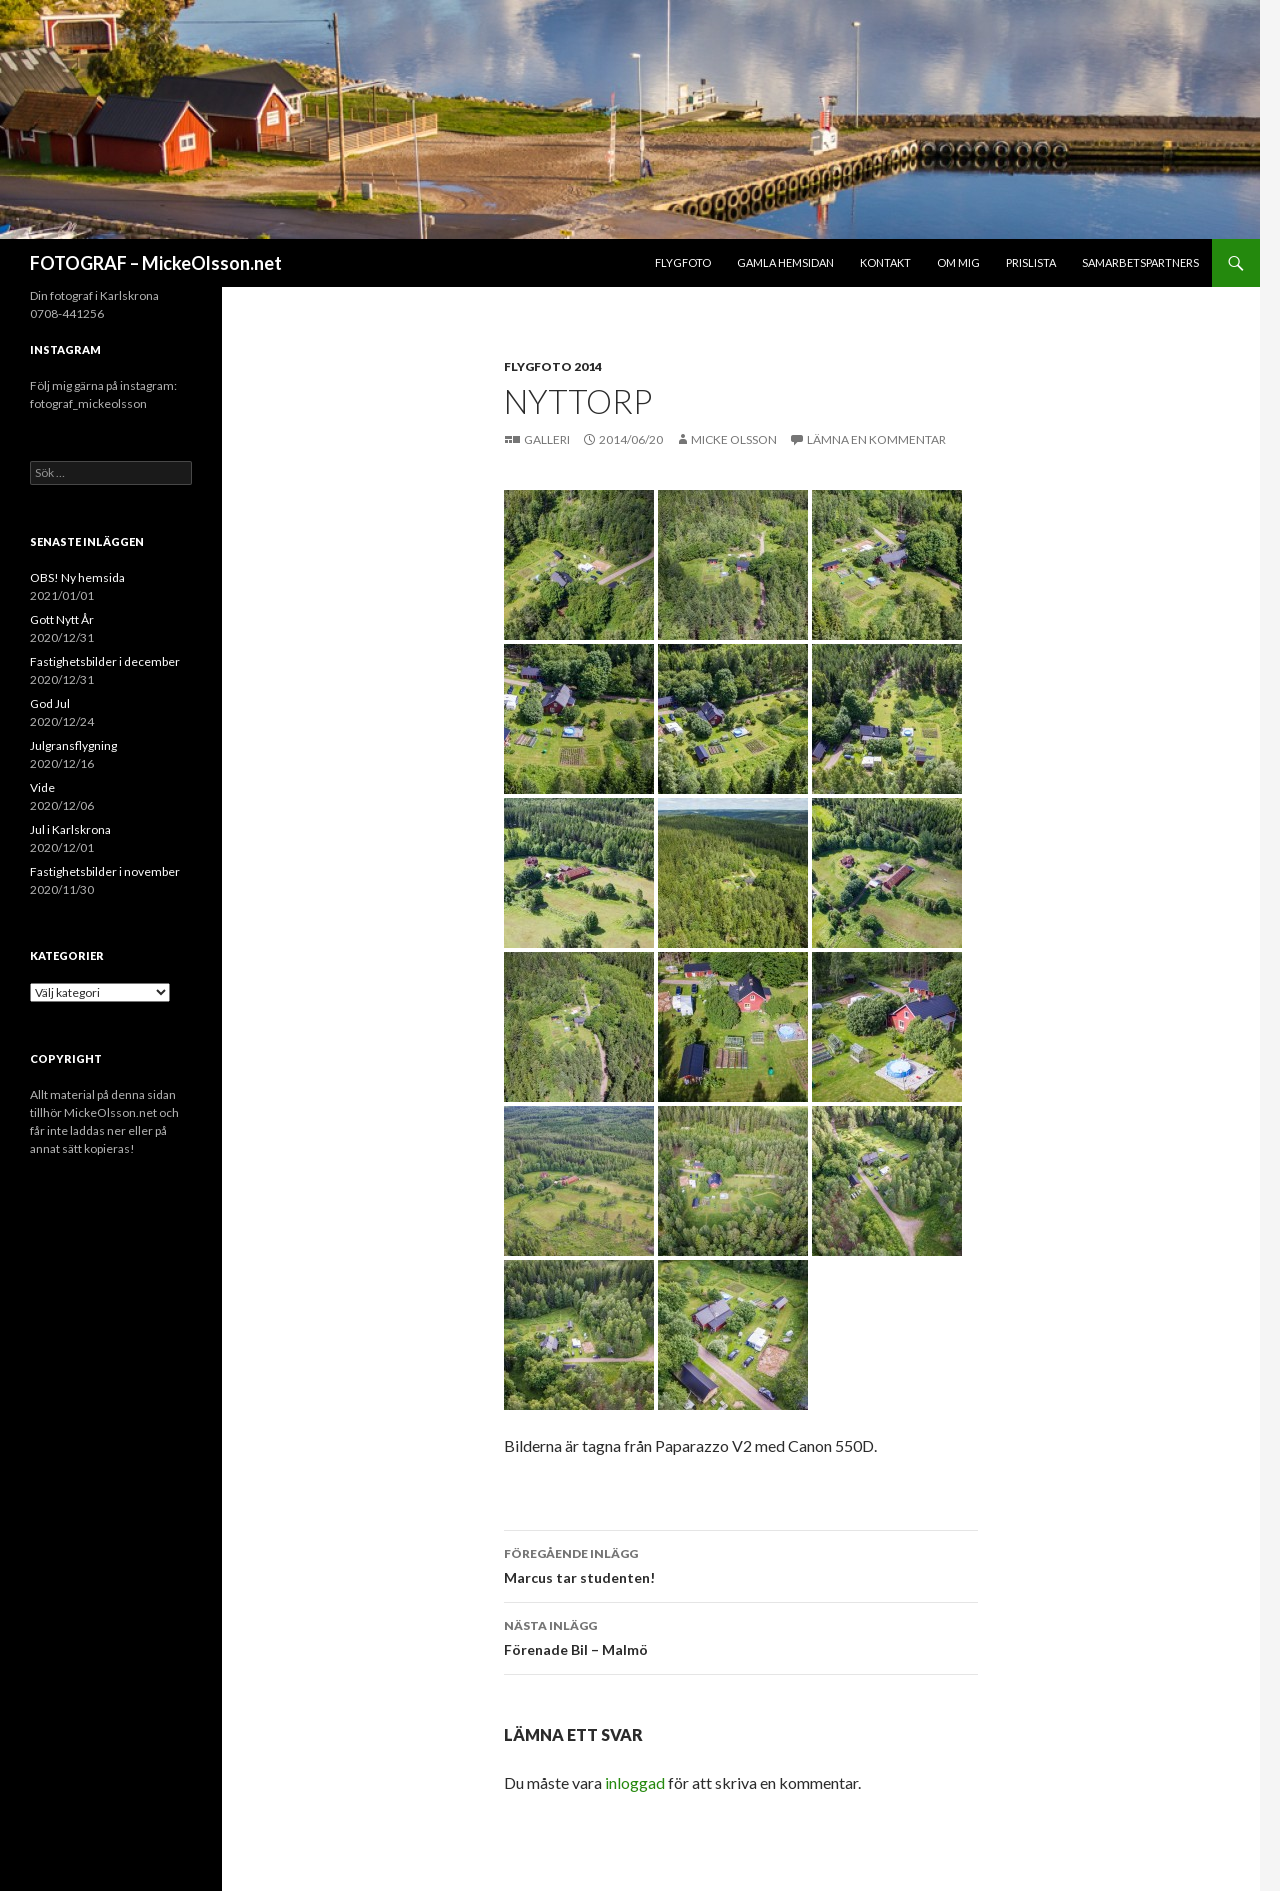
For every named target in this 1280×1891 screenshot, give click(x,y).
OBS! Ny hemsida (77, 577)
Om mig (958, 262)
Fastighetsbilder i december (105, 661)
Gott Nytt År (62, 619)
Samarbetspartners (1140, 262)
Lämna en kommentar (876, 439)
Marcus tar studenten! (741, 1564)
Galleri (548, 439)
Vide (42, 787)
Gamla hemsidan (785, 262)
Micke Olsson (734, 439)
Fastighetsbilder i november (105, 871)
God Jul (50, 703)
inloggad (635, 1782)
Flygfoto (683, 262)
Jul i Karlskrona (70, 829)
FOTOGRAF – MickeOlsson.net (156, 263)
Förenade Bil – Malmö (741, 1636)
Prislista (1031, 262)
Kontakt (885, 262)
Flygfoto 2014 (553, 366)
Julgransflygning (73, 745)
